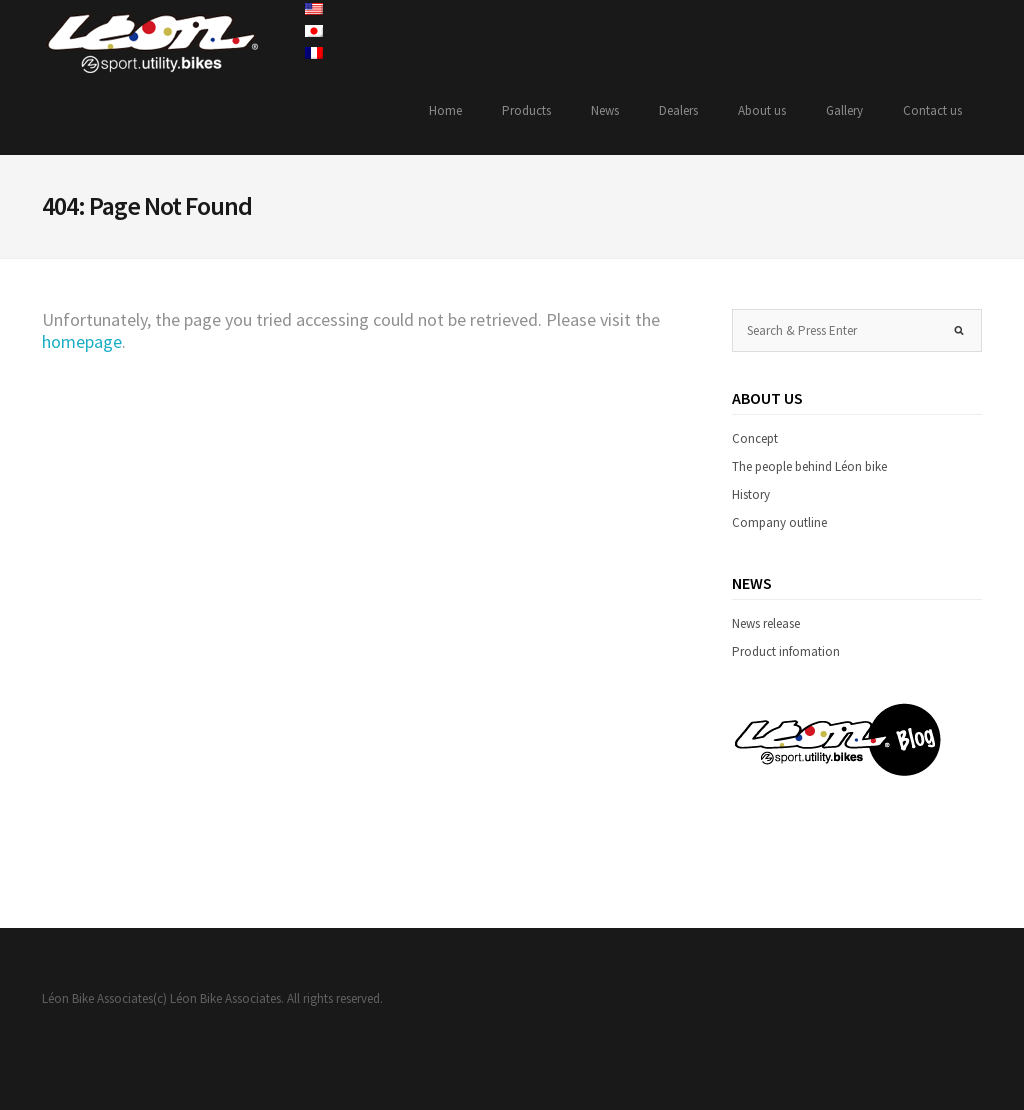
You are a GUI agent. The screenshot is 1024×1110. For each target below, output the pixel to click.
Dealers (678, 110)
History (751, 494)
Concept (755, 438)
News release (766, 623)
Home (445, 110)
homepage (82, 341)
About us (762, 110)
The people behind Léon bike (809, 466)
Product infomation (786, 651)
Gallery (844, 110)
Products (526, 110)
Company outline (779, 522)
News (605, 110)
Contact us (932, 110)
